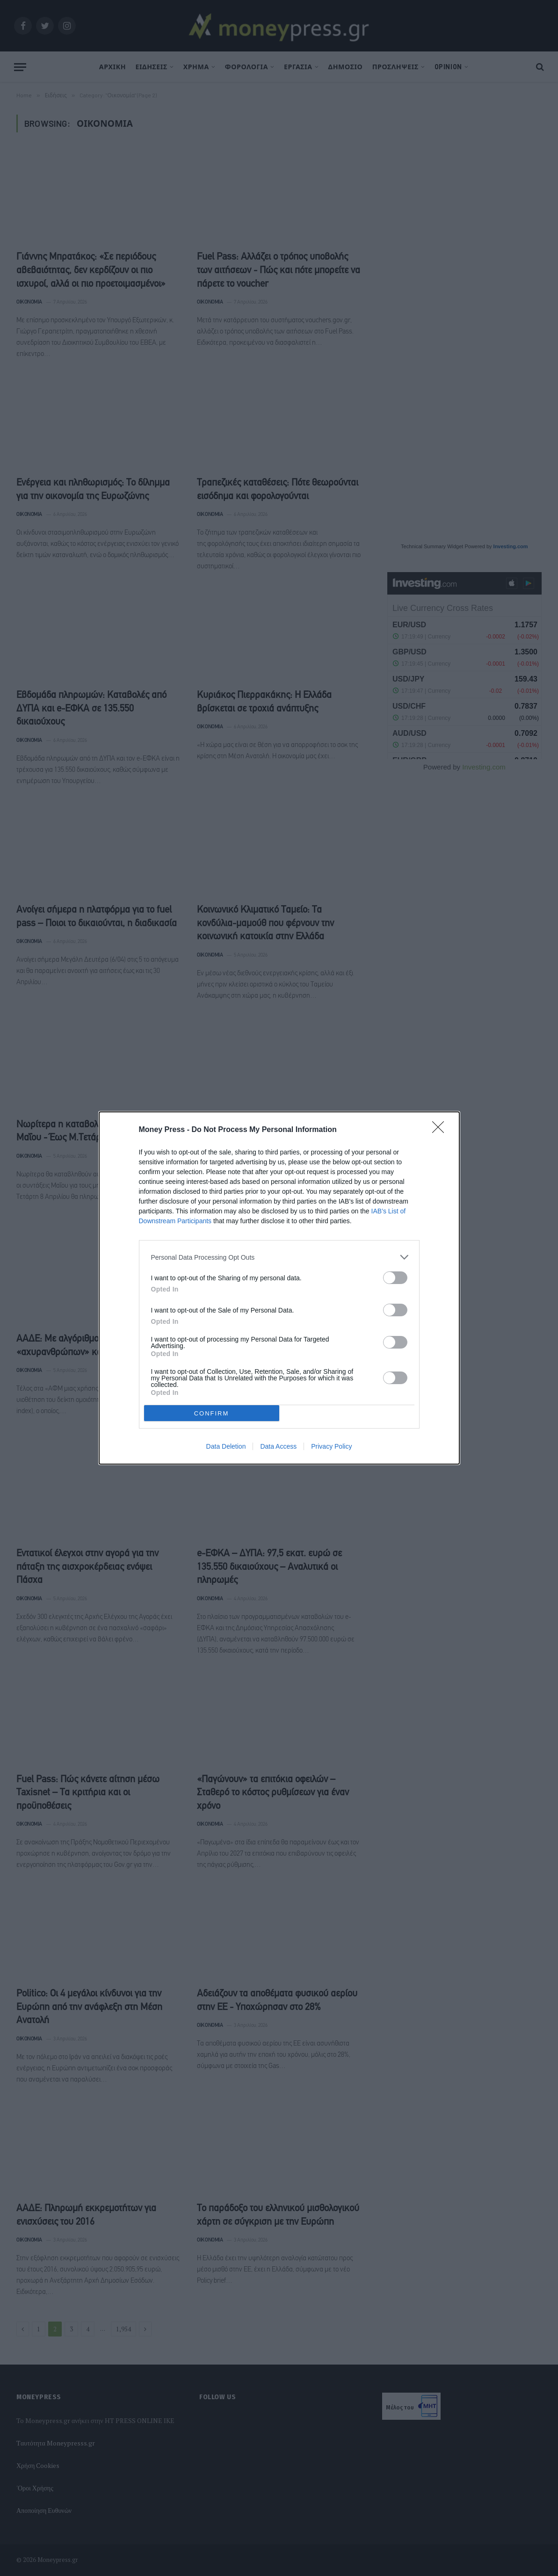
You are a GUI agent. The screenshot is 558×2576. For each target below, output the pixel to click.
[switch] (395, 1277)
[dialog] (279, 1288)
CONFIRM (211, 1413)
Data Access (278, 1446)
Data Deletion (226, 1446)
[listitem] (279, 1257)
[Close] (441, 1130)
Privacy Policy (331, 1446)
